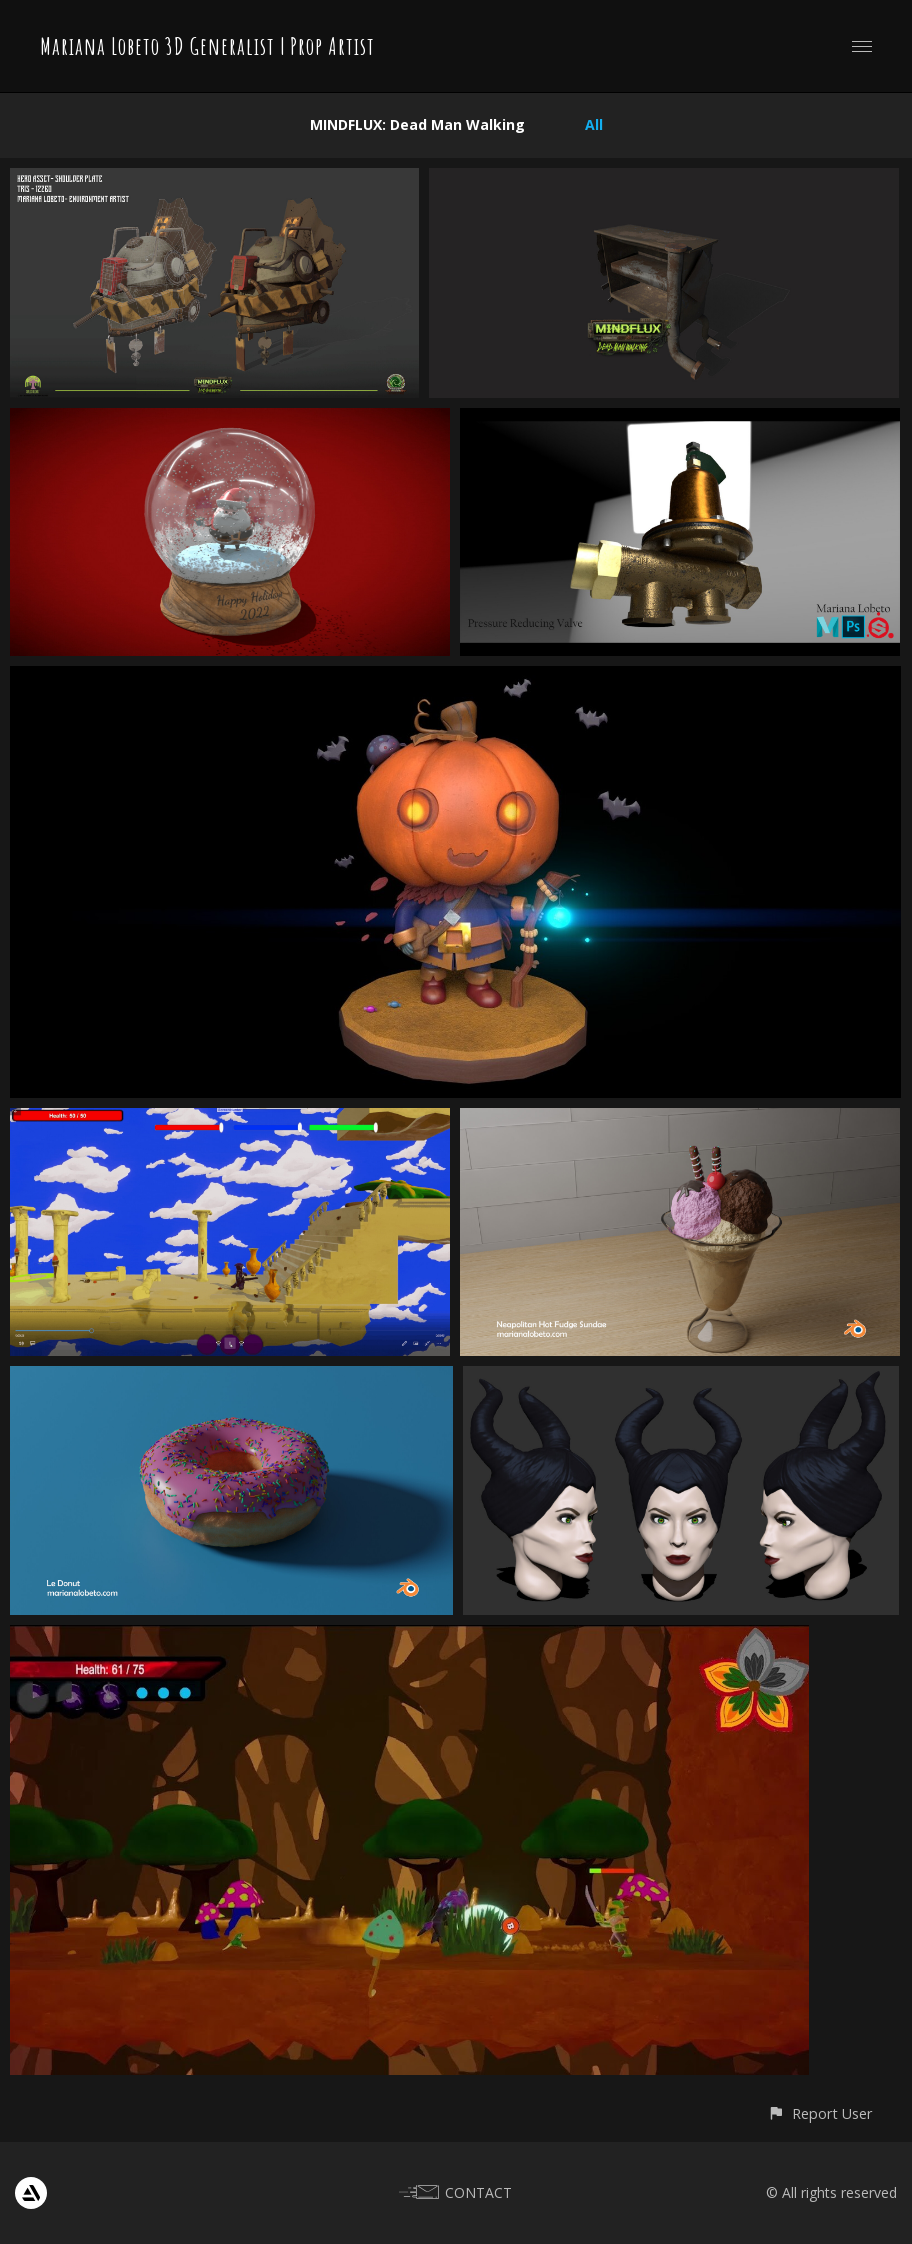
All (594, 124)
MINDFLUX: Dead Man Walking (417, 124)
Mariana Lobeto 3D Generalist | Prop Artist (207, 46)
